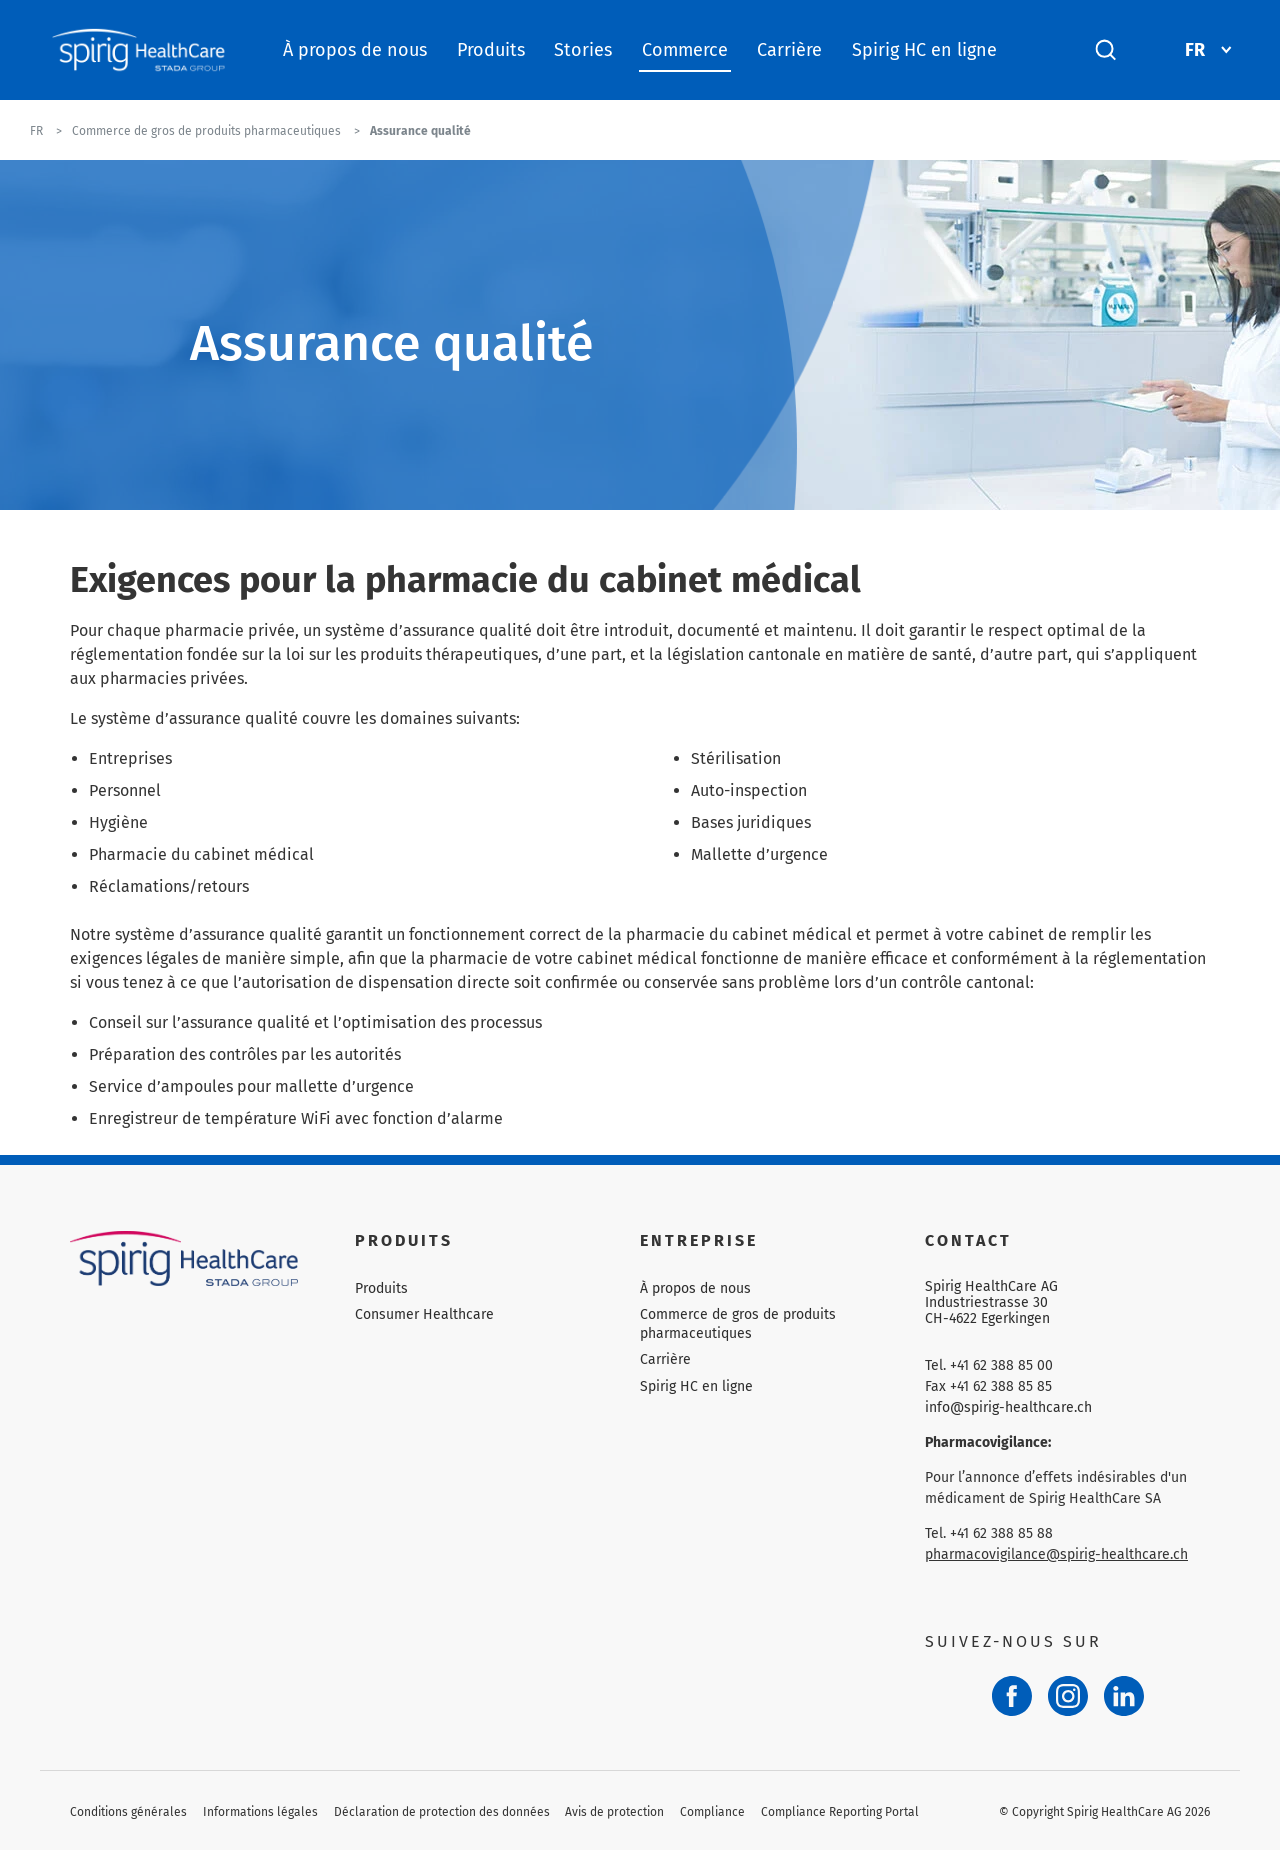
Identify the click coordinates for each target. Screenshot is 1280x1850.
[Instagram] (1068, 1696)
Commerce (685, 50)
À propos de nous (355, 50)
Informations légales (260, 1812)
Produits (491, 50)
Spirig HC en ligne (924, 50)
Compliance (712, 1812)
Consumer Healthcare (424, 1314)
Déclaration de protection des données (442, 1812)
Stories (583, 50)
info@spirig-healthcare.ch (1008, 1407)
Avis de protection (614, 1812)
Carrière (789, 50)
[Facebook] (1012, 1696)
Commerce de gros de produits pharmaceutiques (738, 1323)
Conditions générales (128, 1812)
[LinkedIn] (1124, 1696)
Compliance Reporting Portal (840, 1812)
